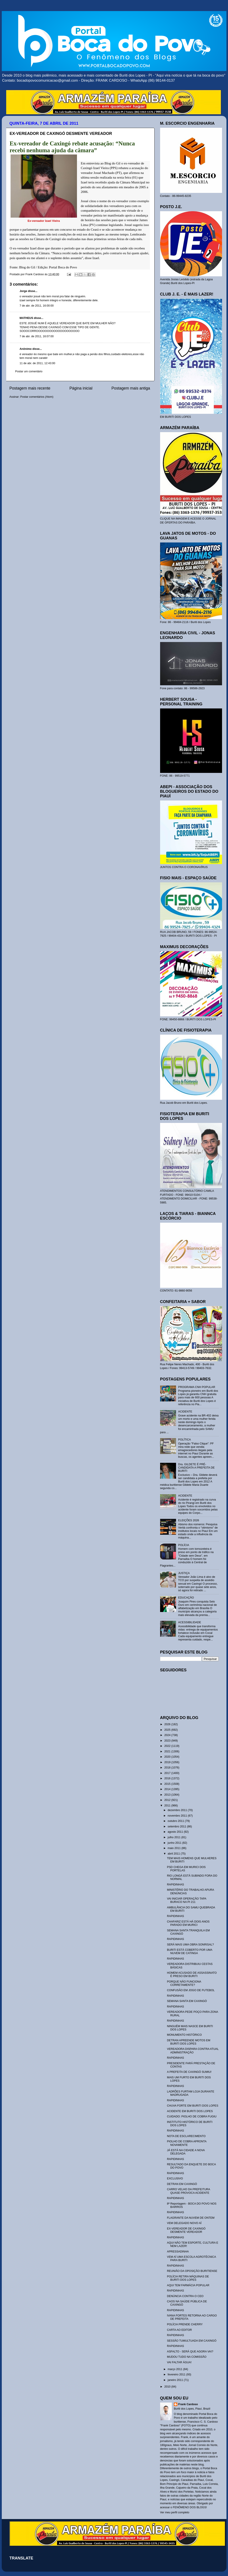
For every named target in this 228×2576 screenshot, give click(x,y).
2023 (167, 1740)
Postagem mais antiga (130, 388)
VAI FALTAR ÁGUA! (179, 2362)
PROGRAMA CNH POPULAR (196, 1387)
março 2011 (175, 2369)
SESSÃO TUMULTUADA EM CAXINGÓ (191, 2340)
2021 (167, 1751)
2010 (167, 2386)
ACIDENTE (185, 1411)
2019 (167, 1762)
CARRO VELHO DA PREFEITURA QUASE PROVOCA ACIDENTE (188, 2191)
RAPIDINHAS (175, 1884)
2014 (167, 1789)
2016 (167, 1778)
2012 (167, 1800)
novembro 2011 (178, 1815)
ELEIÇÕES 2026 (188, 1520)
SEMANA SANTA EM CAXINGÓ (187, 2001)
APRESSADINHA (178, 2251)
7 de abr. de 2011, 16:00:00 (37, 305)
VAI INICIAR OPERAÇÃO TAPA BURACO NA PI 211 (186, 1900)
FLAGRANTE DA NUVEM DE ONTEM (191, 2217)
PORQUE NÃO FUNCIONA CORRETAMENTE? (184, 1983)
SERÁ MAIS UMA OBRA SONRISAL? (190, 1944)
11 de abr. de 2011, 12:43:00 (37, 363)
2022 (167, 1745)
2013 (167, 1794)
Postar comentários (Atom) (37, 396)
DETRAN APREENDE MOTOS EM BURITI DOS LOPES (188, 2042)
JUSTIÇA (184, 1573)
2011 (167, 1805)
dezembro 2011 (178, 1810)
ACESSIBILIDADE (189, 1622)
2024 (167, 1735)
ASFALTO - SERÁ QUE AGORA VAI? (190, 2351)
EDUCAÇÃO (186, 1597)
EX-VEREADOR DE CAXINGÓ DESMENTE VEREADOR (186, 2230)
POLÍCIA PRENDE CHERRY (185, 2324)
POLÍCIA (183, 1545)
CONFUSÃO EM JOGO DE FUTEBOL (191, 1990)
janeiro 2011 (176, 2380)
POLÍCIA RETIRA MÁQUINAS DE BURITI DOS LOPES (188, 2278)
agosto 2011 (176, 1831)
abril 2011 (174, 1853)
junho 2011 (175, 1842)
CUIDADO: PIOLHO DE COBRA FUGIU (192, 2116)
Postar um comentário (28, 371)
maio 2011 (174, 1848)
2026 (167, 1724)
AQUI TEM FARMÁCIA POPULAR (188, 2285)
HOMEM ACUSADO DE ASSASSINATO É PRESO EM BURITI (192, 1974)
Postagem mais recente (30, 388)
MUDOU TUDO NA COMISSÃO (186, 2356)
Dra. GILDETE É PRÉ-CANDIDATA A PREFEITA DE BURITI (196, 1468)
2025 (167, 1729)
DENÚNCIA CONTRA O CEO (185, 2296)
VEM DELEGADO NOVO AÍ (184, 2223)
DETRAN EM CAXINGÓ (182, 2184)
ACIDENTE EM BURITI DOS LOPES (190, 2111)
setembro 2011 (177, 1826)
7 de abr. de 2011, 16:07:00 (37, 336)
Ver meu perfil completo (174, 2512)
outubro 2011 (176, 1821)
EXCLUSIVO (175, 2178)
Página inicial (80, 388)
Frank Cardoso (188, 2404)
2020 (167, 1756)
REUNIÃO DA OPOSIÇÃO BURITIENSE (192, 2271)
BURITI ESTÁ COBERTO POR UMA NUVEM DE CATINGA (189, 1951)
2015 (167, 1783)
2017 (167, 1773)
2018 (167, 1767)
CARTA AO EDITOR (179, 2329)
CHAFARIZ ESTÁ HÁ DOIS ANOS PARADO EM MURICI (188, 1923)
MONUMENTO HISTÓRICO (184, 2034)
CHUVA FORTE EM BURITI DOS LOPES (192, 2105)
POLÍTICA (184, 1439)
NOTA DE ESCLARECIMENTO (186, 2136)
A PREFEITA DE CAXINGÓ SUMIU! (189, 2071)
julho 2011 (174, 1837)
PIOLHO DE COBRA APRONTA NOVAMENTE (186, 2143)
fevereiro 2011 (177, 2374)
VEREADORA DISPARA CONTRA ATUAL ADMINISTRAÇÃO (193, 2050)
